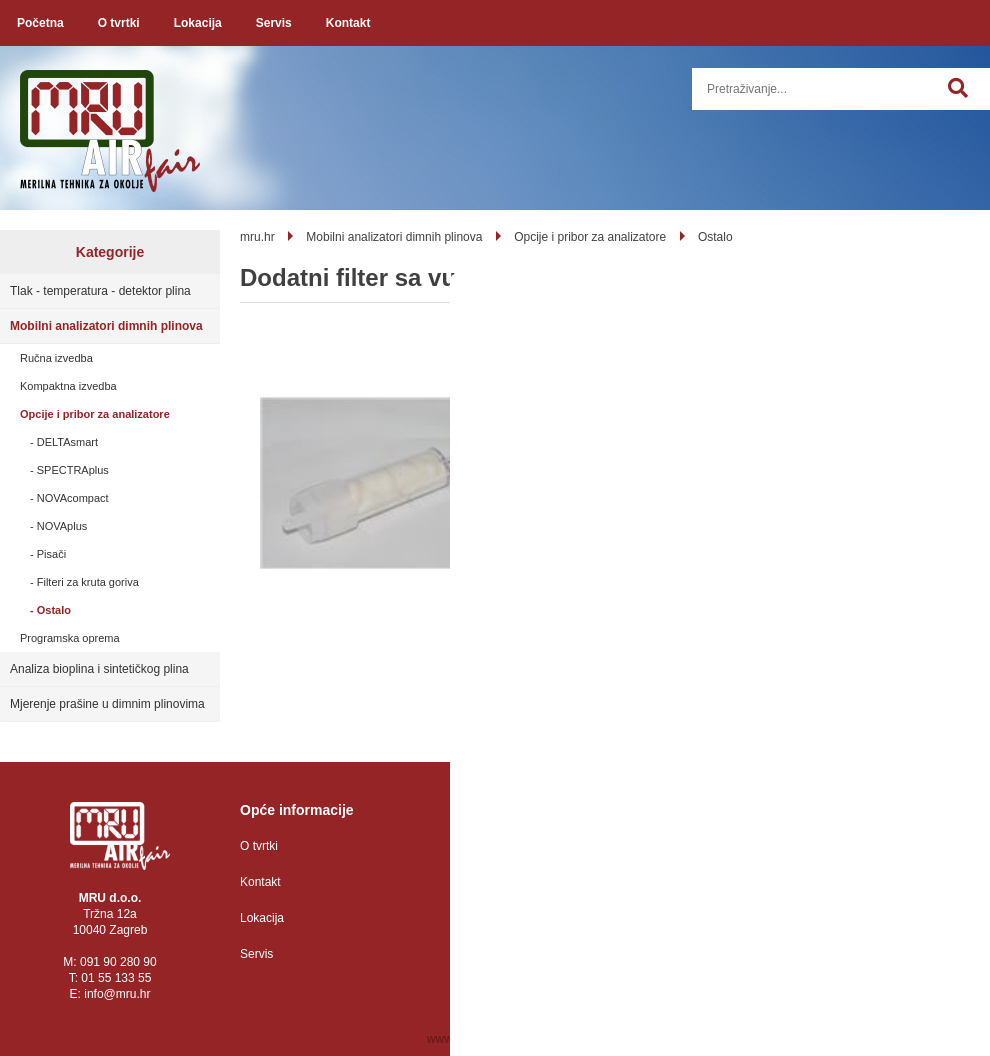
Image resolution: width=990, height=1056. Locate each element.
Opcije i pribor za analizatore (95, 414)
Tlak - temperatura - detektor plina (100, 291)
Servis (274, 23)
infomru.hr (117, 994)
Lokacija (198, 23)
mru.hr (257, 237)
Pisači (51, 554)
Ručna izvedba (56, 358)
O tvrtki (119, 23)
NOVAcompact (73, 498)
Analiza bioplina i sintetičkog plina (99, 669)
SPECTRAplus (73, 470)
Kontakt (348, 23)
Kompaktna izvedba (68, 386)
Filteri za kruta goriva (88, 582)
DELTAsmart (67, 442)
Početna (40, 23)
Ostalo (54, 610)
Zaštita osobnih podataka (537, 846)
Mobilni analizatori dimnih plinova (106, 326)
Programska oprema (70, 638)
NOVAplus (62, 526)
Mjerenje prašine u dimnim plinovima (107, 704)
